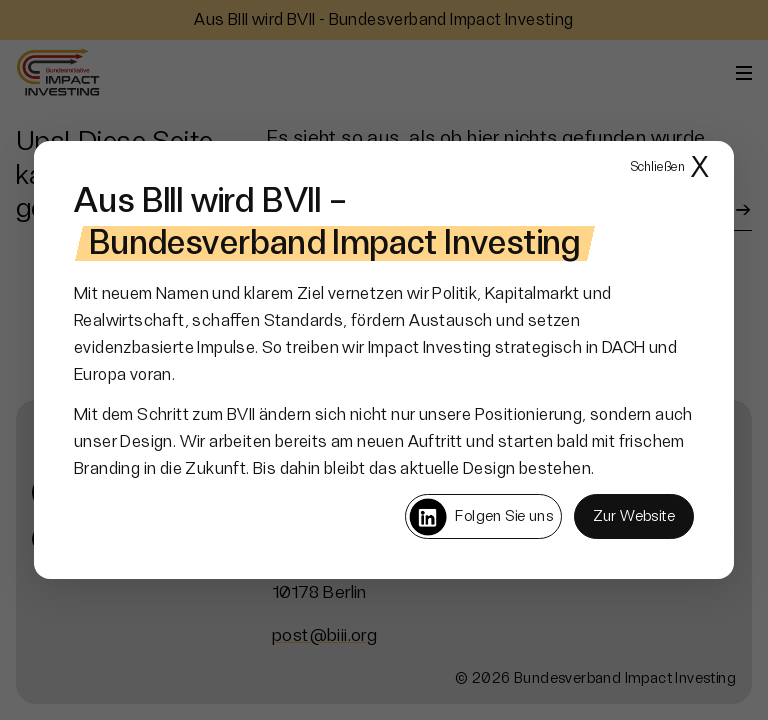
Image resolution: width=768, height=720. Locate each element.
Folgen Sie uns (480, 517)
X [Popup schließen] (670, 168)
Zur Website (634, 516)
